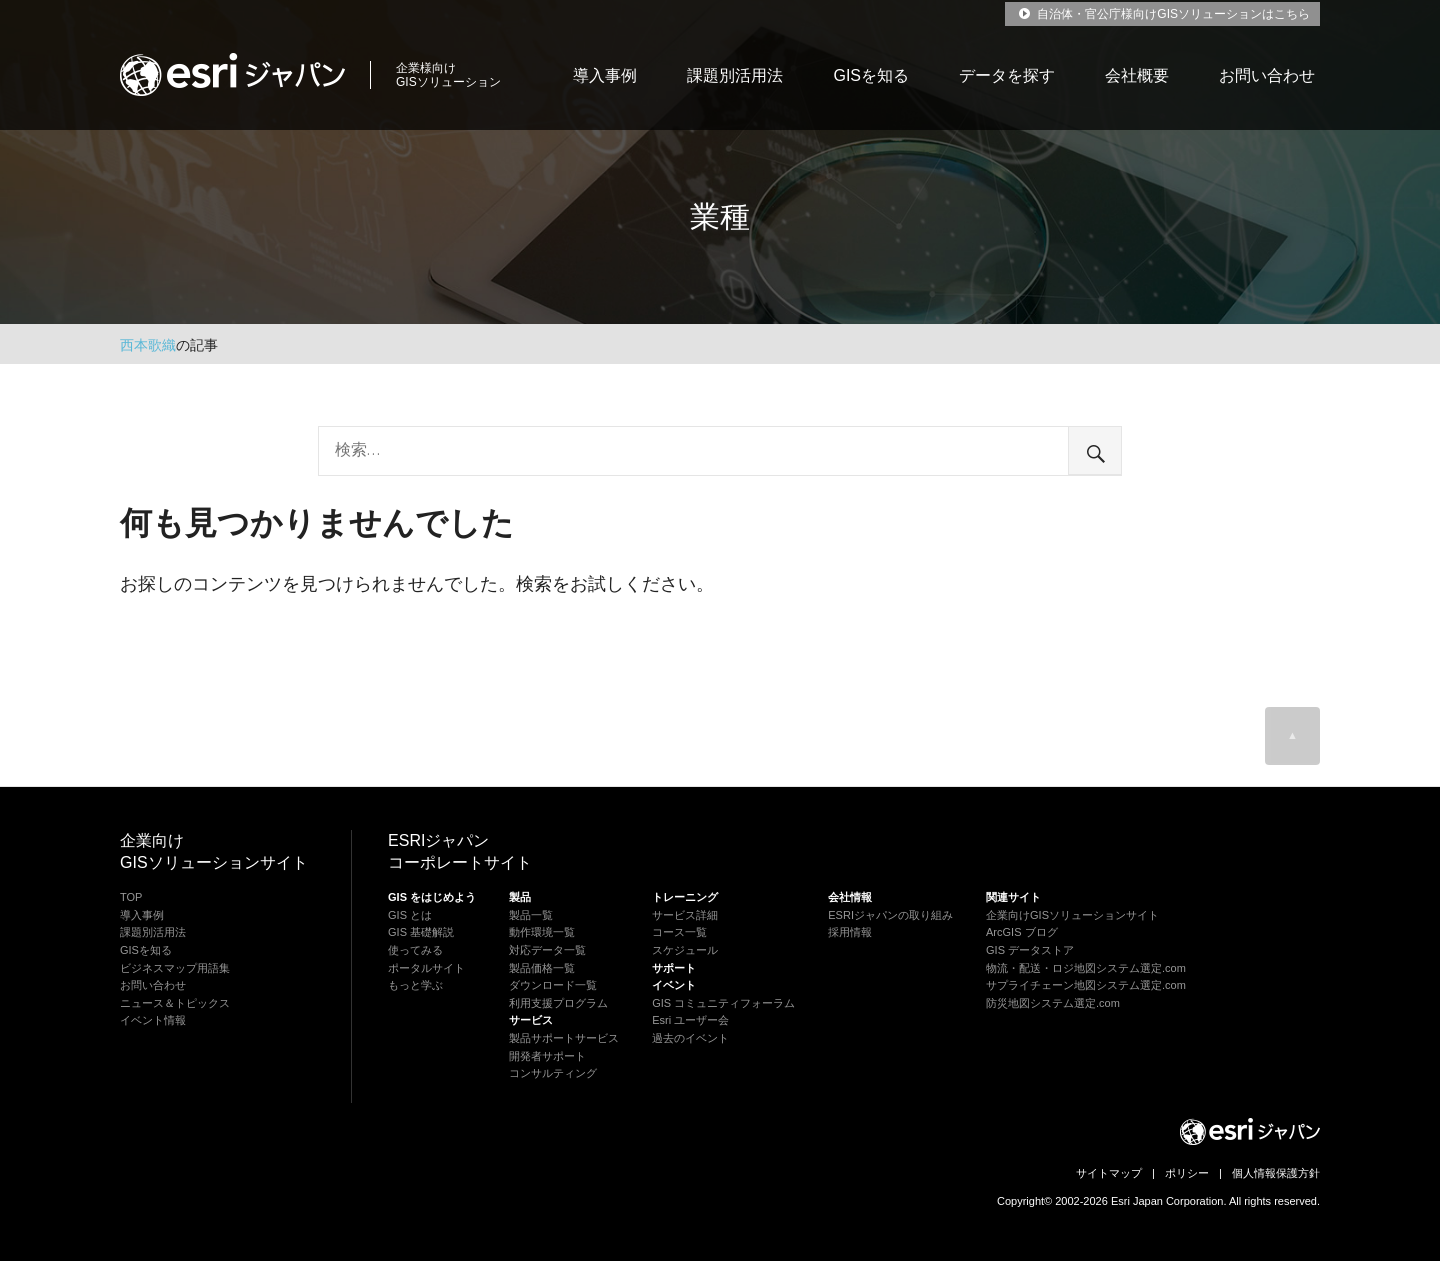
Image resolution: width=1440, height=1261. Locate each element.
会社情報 (850, 897)
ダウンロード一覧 (553, 985)
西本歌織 (148, 345)
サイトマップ (1109, 1173)
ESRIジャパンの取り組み (890, 915)
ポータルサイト (426, 968)
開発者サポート (547, 1056)
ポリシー (1187, 1173)
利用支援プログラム (558, 1003)
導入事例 (605, 75)
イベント (674, 985)
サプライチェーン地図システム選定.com (1086, 985)
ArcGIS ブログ (1022, 932)
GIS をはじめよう (432, 897)
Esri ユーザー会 (690, 1020)
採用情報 (850, 932)
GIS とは (410, 915)
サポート (674, 968)
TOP (131, 897)
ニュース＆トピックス (175, 1003)
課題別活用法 (735, 75)
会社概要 (1137, 75)
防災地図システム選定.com (1053, 1003)
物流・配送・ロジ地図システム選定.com (1086, 968)
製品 (520, 897)
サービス (531, 1020)
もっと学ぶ (415, 985)
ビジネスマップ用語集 (175, 968)
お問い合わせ (1267, 75)
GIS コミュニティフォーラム (723, 1003)
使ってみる (415, 950)
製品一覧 (531, 915)
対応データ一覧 (547, 950)
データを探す (1007, 75)
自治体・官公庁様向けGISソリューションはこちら (1162, 14)
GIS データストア (1030, 950)
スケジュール (685, 950)
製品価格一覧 (542, 968)
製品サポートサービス (564, 1038)
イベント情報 (153, 1020)
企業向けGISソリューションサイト (1072, 915)
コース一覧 (679, 932)
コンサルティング (553, 1073)
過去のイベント (690, 1038)
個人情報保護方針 (1276, 1173)
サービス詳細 (685, 915)
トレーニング (685, 897)
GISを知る (871, 75)
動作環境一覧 (542, 932)
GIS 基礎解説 (421, 932)
